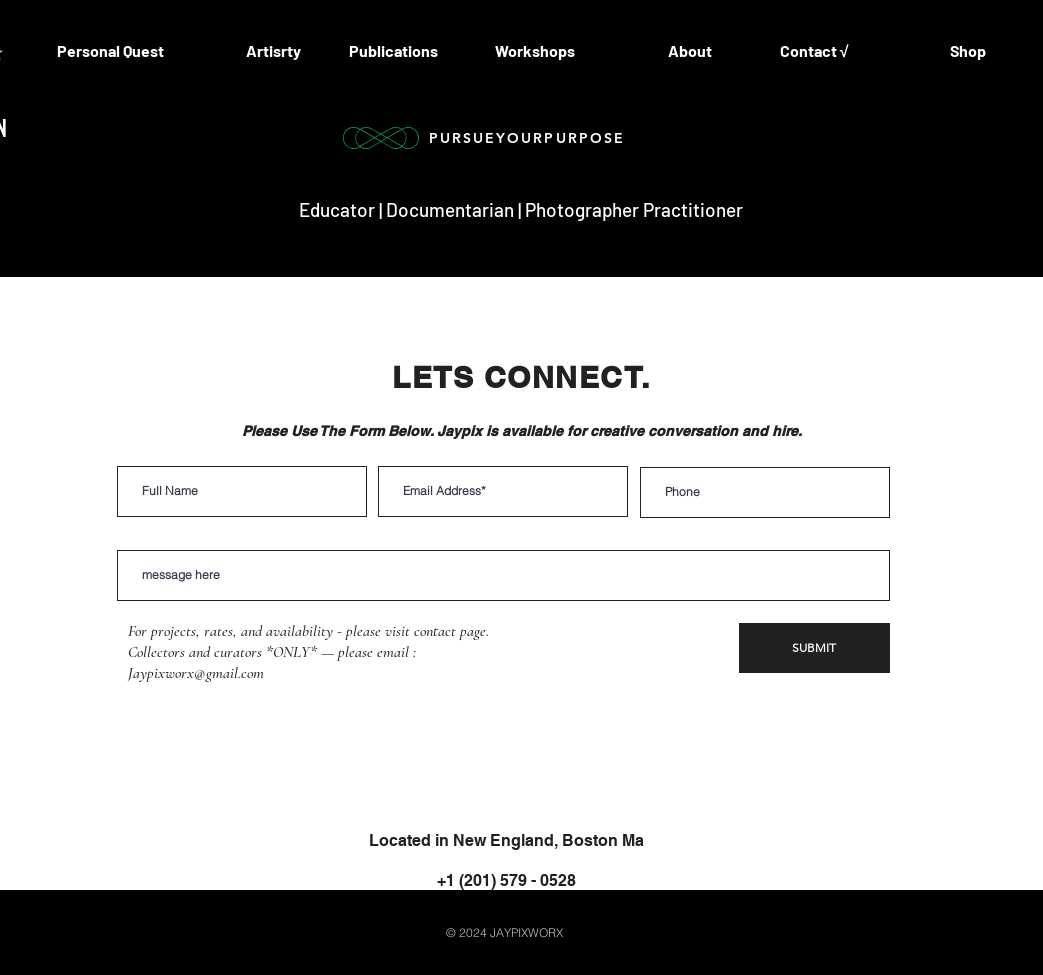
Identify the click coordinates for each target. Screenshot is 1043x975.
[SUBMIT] (814, 648)
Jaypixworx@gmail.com (196, 673)
